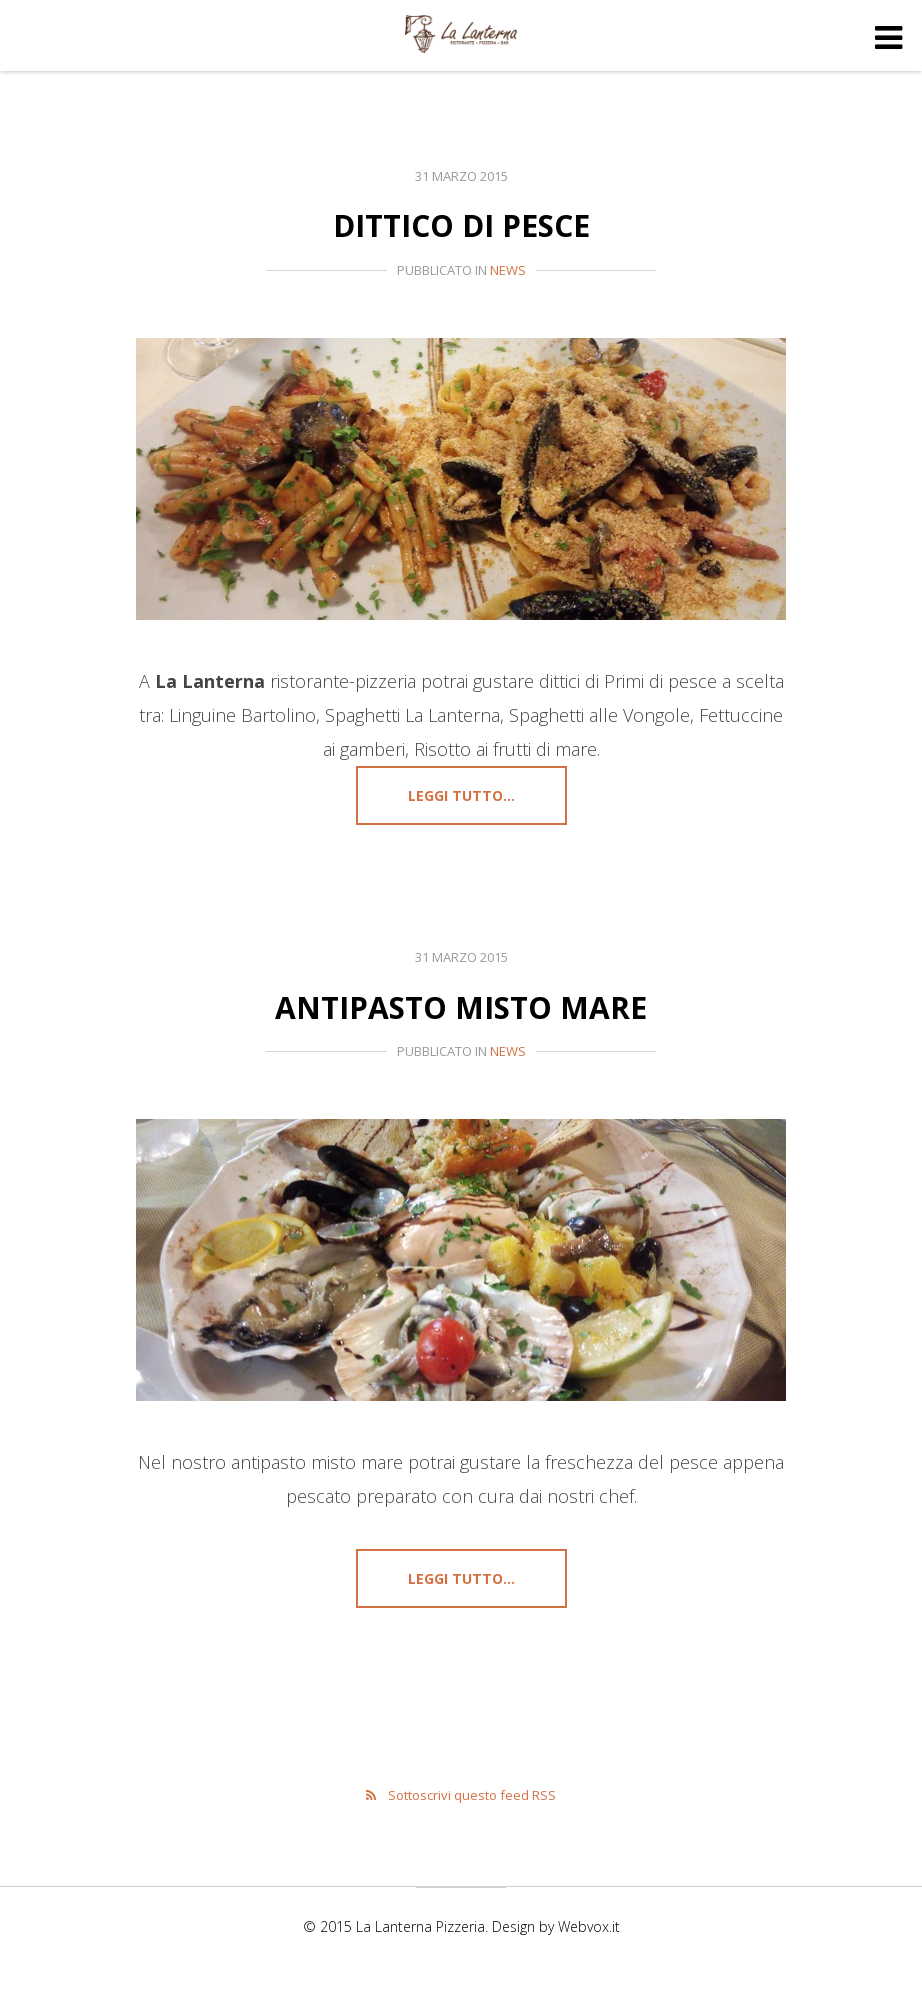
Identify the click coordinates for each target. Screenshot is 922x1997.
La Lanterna (461, 38)
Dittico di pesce (461, 224)
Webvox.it (589, 1935)
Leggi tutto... (461, 795)
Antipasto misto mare (461, 1006)
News (508, 270)
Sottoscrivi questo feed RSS (472, 1804)
